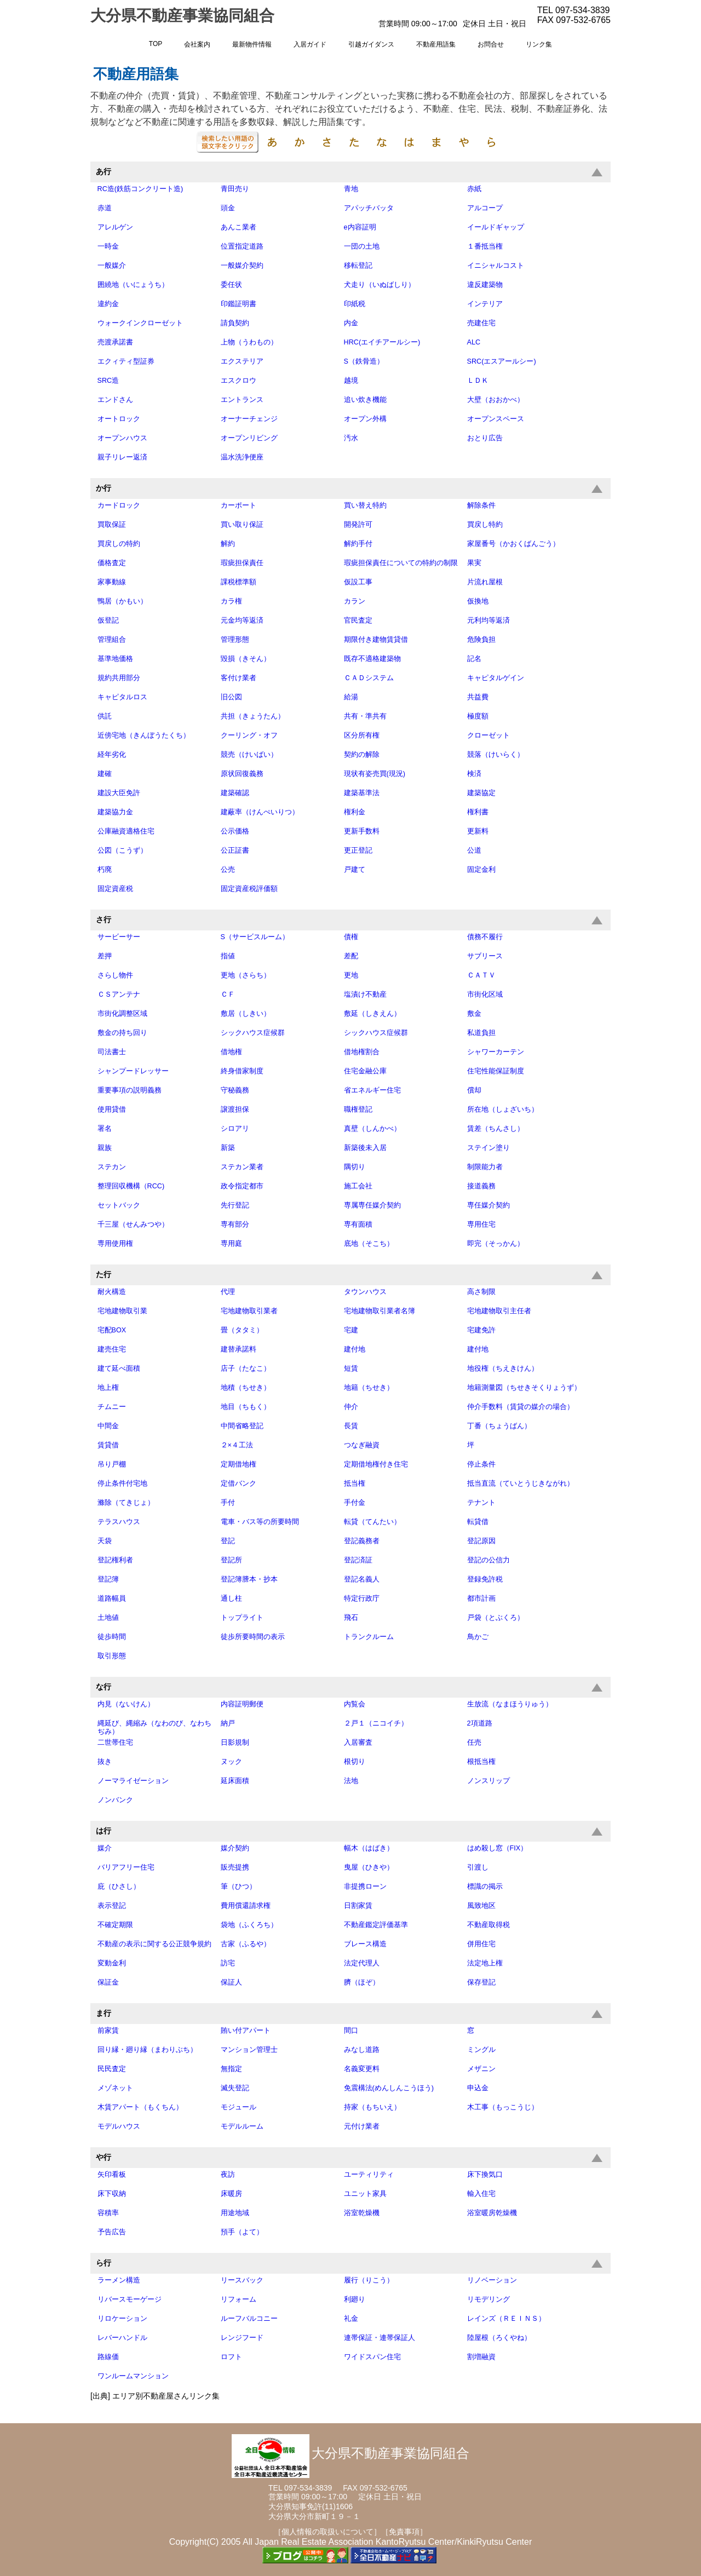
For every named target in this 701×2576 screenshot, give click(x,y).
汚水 (351, 438)
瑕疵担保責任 (242, 563)
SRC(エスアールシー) (501, 361)
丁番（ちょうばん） (499, 1426)
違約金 (108, 304)
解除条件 (481, 505)
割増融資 (481, 2357)
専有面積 (358, 1224)
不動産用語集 (436, 44)
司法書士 (111, 1052)
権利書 (478, 812)
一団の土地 (362, 246)
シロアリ (235, 1128)
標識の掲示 (485, 1886)
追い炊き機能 (365, 400)
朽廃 (104, 869)
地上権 (108, 1388)
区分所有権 (362, 735)
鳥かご (478, 1637)
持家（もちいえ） (372, 2107)
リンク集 (539, 44)
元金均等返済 (242, 620)
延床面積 (235, 1781)
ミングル (481, 2050)
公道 (474, 850)
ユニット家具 (365, 2194)
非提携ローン (365, 1886)
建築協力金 (115, 812)
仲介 (351, 1407)
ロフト (231, 2357)
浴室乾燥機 (362, 2213)
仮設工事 (358, 582)
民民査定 (111, 2069)
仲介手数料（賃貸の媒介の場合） (520, 1407)
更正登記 (358, 850)
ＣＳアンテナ (118, 994)
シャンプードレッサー (133, 1071)
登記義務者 (362, 1541)
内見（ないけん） (125, 1704)
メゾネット (115, 2088)
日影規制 (235, 1742)
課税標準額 (238, 582)
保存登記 (481, 1982)
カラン (354, 601)
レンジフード (242, 2338)
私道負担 (481, 1033)
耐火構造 (111, 1292)
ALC (474, 342)
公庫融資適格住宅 (125, 831)
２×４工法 (237, 1445)
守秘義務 (235, 1090)
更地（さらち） (246, 975)
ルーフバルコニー (249, 2318)
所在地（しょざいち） (502, 1109)
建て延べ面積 (118, 1368)
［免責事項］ (404, 2531)
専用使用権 (115, 1243)
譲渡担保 (235, 1109)
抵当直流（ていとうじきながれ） (520, 1483)
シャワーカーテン (495, 1052)
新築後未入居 (365, 1148)
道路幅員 (111, 1598)
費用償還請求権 (246, 1906)
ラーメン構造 (118, 2280)
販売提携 (235, 1867)
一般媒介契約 (242, 265)
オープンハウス (122, 438)
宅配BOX (112, 1330)
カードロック (118, 505)
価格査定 (111, 563)
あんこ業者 (238, 227)
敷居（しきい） (246, 1013)
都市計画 (481, 1598)
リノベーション (492, 2280)
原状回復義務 (242, 774)
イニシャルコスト (495, 265)
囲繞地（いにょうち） (133, 285)
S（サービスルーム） (255, 937)
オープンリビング (249, 438)
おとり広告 (485, 438)
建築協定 (481, 793)
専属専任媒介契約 (372, 1205)
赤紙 (474, 189)
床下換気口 (485, 2174)
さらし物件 (115, 975)
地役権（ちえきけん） (502, 1368)
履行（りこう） (369, 2280)
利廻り (354, 2299)
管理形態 (235, 639)
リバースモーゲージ (129, 2299)
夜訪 (228, 2174)
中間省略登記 (242, 1426)
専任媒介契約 (488, 1205)
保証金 (108, 1982)
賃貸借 (108, 1445)
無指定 (231, 2069)
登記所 (231, 1560)
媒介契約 (235, 1848)
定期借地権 (238, 1464)
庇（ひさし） (118, 1886)
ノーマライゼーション (133, 1781)
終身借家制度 (242, 1071)
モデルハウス (118, 2126)
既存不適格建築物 (372, 659)
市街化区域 (485, 994)
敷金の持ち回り (122, 1033)
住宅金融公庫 (365, 1071)
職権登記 (358, 1109)
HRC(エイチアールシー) (382, 342)
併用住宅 (481, 1944)
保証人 (231, 1982)
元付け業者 (362, 2126)
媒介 (104, 1848)
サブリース (485, 956)
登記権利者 (115, 1560)
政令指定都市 (242, 1186)
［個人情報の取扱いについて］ (327, 2531)
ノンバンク (115, 1800)
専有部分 (235, 1224)
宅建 (351, 1330)
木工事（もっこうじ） (502, 2107)
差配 (351, 956)
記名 (474, 659)
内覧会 (354, 1704)
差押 (104, 956)
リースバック (242, 2280)
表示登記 (111, 1906)
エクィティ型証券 (125, 361)
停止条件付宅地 (122, 1483)
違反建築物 (485, 285)
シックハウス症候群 (253, 1033)
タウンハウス (365, 1292)
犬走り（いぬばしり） (379, 285)
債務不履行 (485, 937)
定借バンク (238, 1483)
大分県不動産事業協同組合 (182, 15)
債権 (351, 937)
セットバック (118, 1205)
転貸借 (478, 1522)
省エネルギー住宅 (372, 1090)
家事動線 (111, 582)
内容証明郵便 (242, 1704)
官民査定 (358, 620)
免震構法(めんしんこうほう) (389, 2088)
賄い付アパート (246, 2030)
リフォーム (238, 2299)
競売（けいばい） (249, 754)
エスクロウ (238, 380)
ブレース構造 (365, 1944)
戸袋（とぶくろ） (495, 1618)
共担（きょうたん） (253, 716)
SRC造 (108, 380)
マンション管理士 (249, 2050)
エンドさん (115, 400)
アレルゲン (115, 227)
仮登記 (108, 620)
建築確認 (235, 793)
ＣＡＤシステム (369, 678)
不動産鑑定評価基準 (376, 1925)
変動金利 (111, 1963)
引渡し (478, 1867)
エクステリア (242, 361)
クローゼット (488, 735)
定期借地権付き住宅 (376, 1464)
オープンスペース (495, 419)
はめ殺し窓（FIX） (497, 1848)
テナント (481, 1503)
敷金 (474, 1013)
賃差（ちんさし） (495, 1128)
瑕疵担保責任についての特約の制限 (401, 563)
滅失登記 (235, 2088)
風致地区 (481, 1906)
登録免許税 (485, 1579)
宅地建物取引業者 (249, 1311)
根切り (354, 1762)
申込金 (478, 2088)
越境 (351, 380)
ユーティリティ (369, 2174)
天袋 (104, 1541)
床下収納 (111, 2194)
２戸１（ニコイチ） (376, 1723)
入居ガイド (310, 44)
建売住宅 (111, 1349)
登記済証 (358, 1560)
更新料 (478, 831)
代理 (228, 1292)
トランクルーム (369, 1637)
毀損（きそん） (246, 659)
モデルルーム (242, 2126)
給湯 (351, 697)
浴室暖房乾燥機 (492, 2213)
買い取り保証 (242, 524)
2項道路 (479, 1723)
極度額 (478, 716)
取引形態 (111, 1656)
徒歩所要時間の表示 (253, 1637)
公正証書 (235, 850)
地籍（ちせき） (369, 1388)
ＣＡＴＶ (481, 975)
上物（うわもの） (249, 342)
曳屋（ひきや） (369, 1867)
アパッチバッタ (369, 208)
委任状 (231, 285)
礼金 (351, 2318)
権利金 (354, 812)
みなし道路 (362, 2050)
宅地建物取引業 (122, 1311)
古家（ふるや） (246, 1944)
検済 (474, 774)
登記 (228, 1541)
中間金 (108, 1426)
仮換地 (478, 601)
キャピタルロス (122, 697)
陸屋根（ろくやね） (499, 2338)
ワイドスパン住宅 (372, 2357)
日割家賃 (358, 1906)
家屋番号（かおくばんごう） (513, 544)
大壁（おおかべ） (495, 400)
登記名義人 (362, 1579)
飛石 (351, 1618)
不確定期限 (115, 1925)
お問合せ (491, 44)
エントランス (242, 400)
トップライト (242, 1618)
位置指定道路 (242, 246)
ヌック (231, 1762)
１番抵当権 (485, 246)
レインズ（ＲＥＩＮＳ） (506, 2318)
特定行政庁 (362, 1598)
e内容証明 (360, 227)
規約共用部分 (118, 678)
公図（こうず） (122, 850)
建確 (104, 774)
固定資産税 (115, 889)
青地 (351, 189)
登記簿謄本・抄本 (249, 1579)
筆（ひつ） (238, 1886)
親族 (104, 1148)
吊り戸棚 (111, 1464)
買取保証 (111, 524)
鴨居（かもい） (122, 601)
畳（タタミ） (242, 1330)
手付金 (354, 1503)
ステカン (111, 1167)
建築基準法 (362, 793)
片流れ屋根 (485, 582)
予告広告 (111, 2232)
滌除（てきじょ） (125, 1503)
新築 (228, 1148)
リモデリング (488, 2299)
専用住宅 (481, 1224)
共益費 (478, 697)
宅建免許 (481, 1330)
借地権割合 (362, 1052)
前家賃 (108, 2030)
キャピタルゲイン (495, 678)
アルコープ (485, 208)
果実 (474, 563)
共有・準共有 (365, 716)
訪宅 (228, 1963)
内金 (351, 323)
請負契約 (235, 323)
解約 (228, 544)
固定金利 (481, 869)
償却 (474, 1090)
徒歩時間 (111, 1637)
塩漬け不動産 (365, 994)
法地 (351, 1781)
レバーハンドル (122, 2338)
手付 (228, 1503)
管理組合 (111, 639)
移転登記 (358, 265)
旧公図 (231, 697)
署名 (104, 1128)
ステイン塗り (488, 1148)
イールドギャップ (495, 227)
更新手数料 (362, 831)
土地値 (108, 1618)
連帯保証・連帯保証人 (379, 2338)
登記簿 (108, 1579)
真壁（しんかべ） (372, 1128)
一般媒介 (111, 265)
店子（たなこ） (246, 1368)
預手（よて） (242, 2232)
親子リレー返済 (122, 457)
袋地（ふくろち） (249, 1925)
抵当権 (354, 1483)
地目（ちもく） (246, 1407)
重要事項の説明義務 (129, 1090)
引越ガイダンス (371, 44)
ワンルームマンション (133, 2376)
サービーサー (118, 937)
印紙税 (354, 304)
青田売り (235, 189)
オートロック (118, 419)
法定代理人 (362, 1963)
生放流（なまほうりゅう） (510, 1704)
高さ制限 (481, 1292)
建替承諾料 (238, 1349)
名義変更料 (362, 2069)
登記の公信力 (488, 1560)
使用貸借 (111, 1109)
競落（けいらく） (495, 754)
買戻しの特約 (118, 544)
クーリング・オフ (249, 735)
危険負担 (481, 639)
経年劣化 (111, 754)
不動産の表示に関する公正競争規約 (154, 1944)
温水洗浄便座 (242, 457)
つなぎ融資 (362, 1445)
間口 (351, 2030)
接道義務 (481, 1186)
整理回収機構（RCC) (130, 1186)
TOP (155, 44)
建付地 (354, 1349)
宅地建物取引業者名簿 (379, 1311)
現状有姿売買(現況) (374, 774)
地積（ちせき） (246, 1388)
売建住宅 (481, 323)
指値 (228, 956)
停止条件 (481, 1464)
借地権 (231, 1052)
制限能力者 (485, 1167)
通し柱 (231, 1598)
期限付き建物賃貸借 (376, 639)
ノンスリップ (488, 1781)
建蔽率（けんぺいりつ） (260, 812)
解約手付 (358, 544)
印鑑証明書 (238, 304)
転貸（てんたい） (372, 1522)
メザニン (481, 2069)
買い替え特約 (365, 505)
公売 (228, 869)
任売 (474, 1742)
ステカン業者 (242, 1167)
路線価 (108, 2357)
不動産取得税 (488, 1925)
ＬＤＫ (478, 380)
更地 (351, 975)
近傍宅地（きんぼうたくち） (143, 735)
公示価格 (235, 831)
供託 (104, 716)
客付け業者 (238, 678)
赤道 (104, 208)
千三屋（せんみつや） (133, 1224)
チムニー (111, 1407)
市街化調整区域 (122, 1013)
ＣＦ (228, 994)
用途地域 (235, 2213)
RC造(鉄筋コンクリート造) (140, 189)
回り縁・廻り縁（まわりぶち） (147, 2050)
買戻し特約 (485, 524)
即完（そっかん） (495, 1243)
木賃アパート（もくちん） (140, 2107)
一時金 (108, 246)
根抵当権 (481, 1762)
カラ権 (231, 601)
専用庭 (231, 1243)
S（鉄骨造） (364, 361)
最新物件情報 (252, 44)
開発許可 (358, 524)
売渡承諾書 (115, 342)
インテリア (485, 304)
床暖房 (231, 2194)
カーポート (238, 505)
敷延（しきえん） (372, 1013)
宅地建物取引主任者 (499, 1311)
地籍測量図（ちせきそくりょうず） (524, 1388)
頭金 (228, 208)
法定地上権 (485, 1963)
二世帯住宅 (115, 1742)
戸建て (354, 869)
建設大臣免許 (118, 793)
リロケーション (122, 2318)
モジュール (238, 2107)
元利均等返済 (488, 620)
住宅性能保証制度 (495, 1071)
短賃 (351, 1368)
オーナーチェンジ (249, 419)
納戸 (228, 1723)
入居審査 (358, 1742)
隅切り (354, 1167)
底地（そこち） (369, 1243)
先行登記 (235, 1205)
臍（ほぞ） (362, 1982)
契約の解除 (362, 754)
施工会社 (358, 1186)
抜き (104, 1762)
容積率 (108, 2213)
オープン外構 (365, 419)
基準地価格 (115, 659)
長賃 (351, 1426)
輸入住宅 (481, 2194)
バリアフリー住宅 (125, 1867)
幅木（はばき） (369, 1848)
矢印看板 (111, 2174)
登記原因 (481, 1541)
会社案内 (197, 44)
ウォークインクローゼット (140, 323)
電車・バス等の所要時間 (260, 1522)
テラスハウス (118, 1522)
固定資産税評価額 (249, 889)
